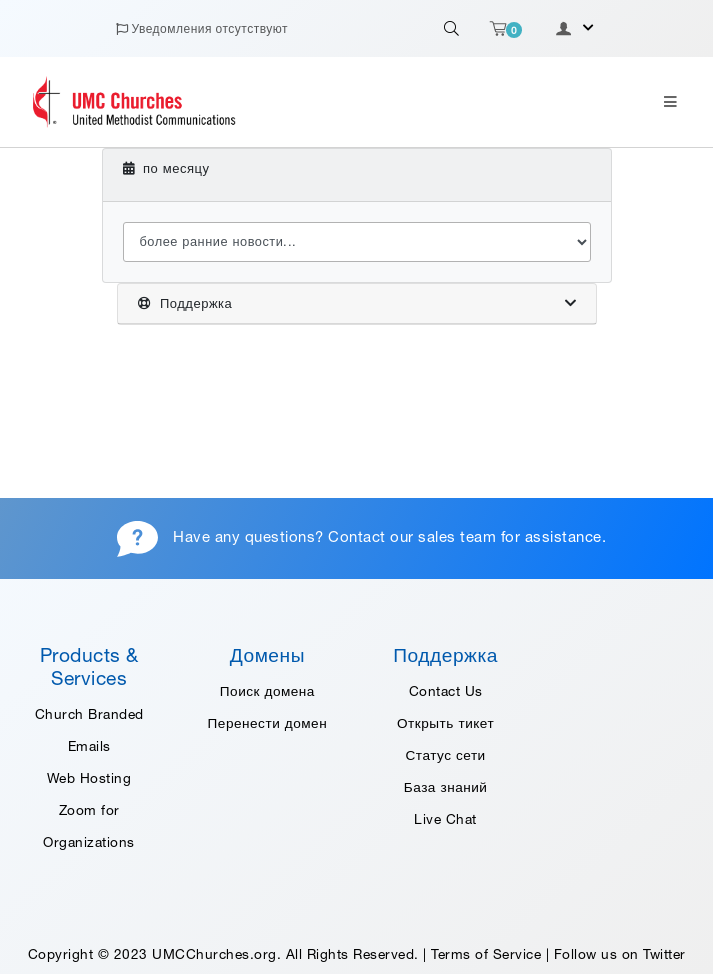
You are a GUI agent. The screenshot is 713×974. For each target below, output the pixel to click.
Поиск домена (267, 691)
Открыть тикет (445, 723)
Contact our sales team (412, 536)
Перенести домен (268, 723)
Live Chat (445, 819)
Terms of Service (486, 954)
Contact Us (446, 691)
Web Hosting (89, 778)
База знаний (446, 787)
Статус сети (446, 755)
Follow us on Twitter (620, 954)
